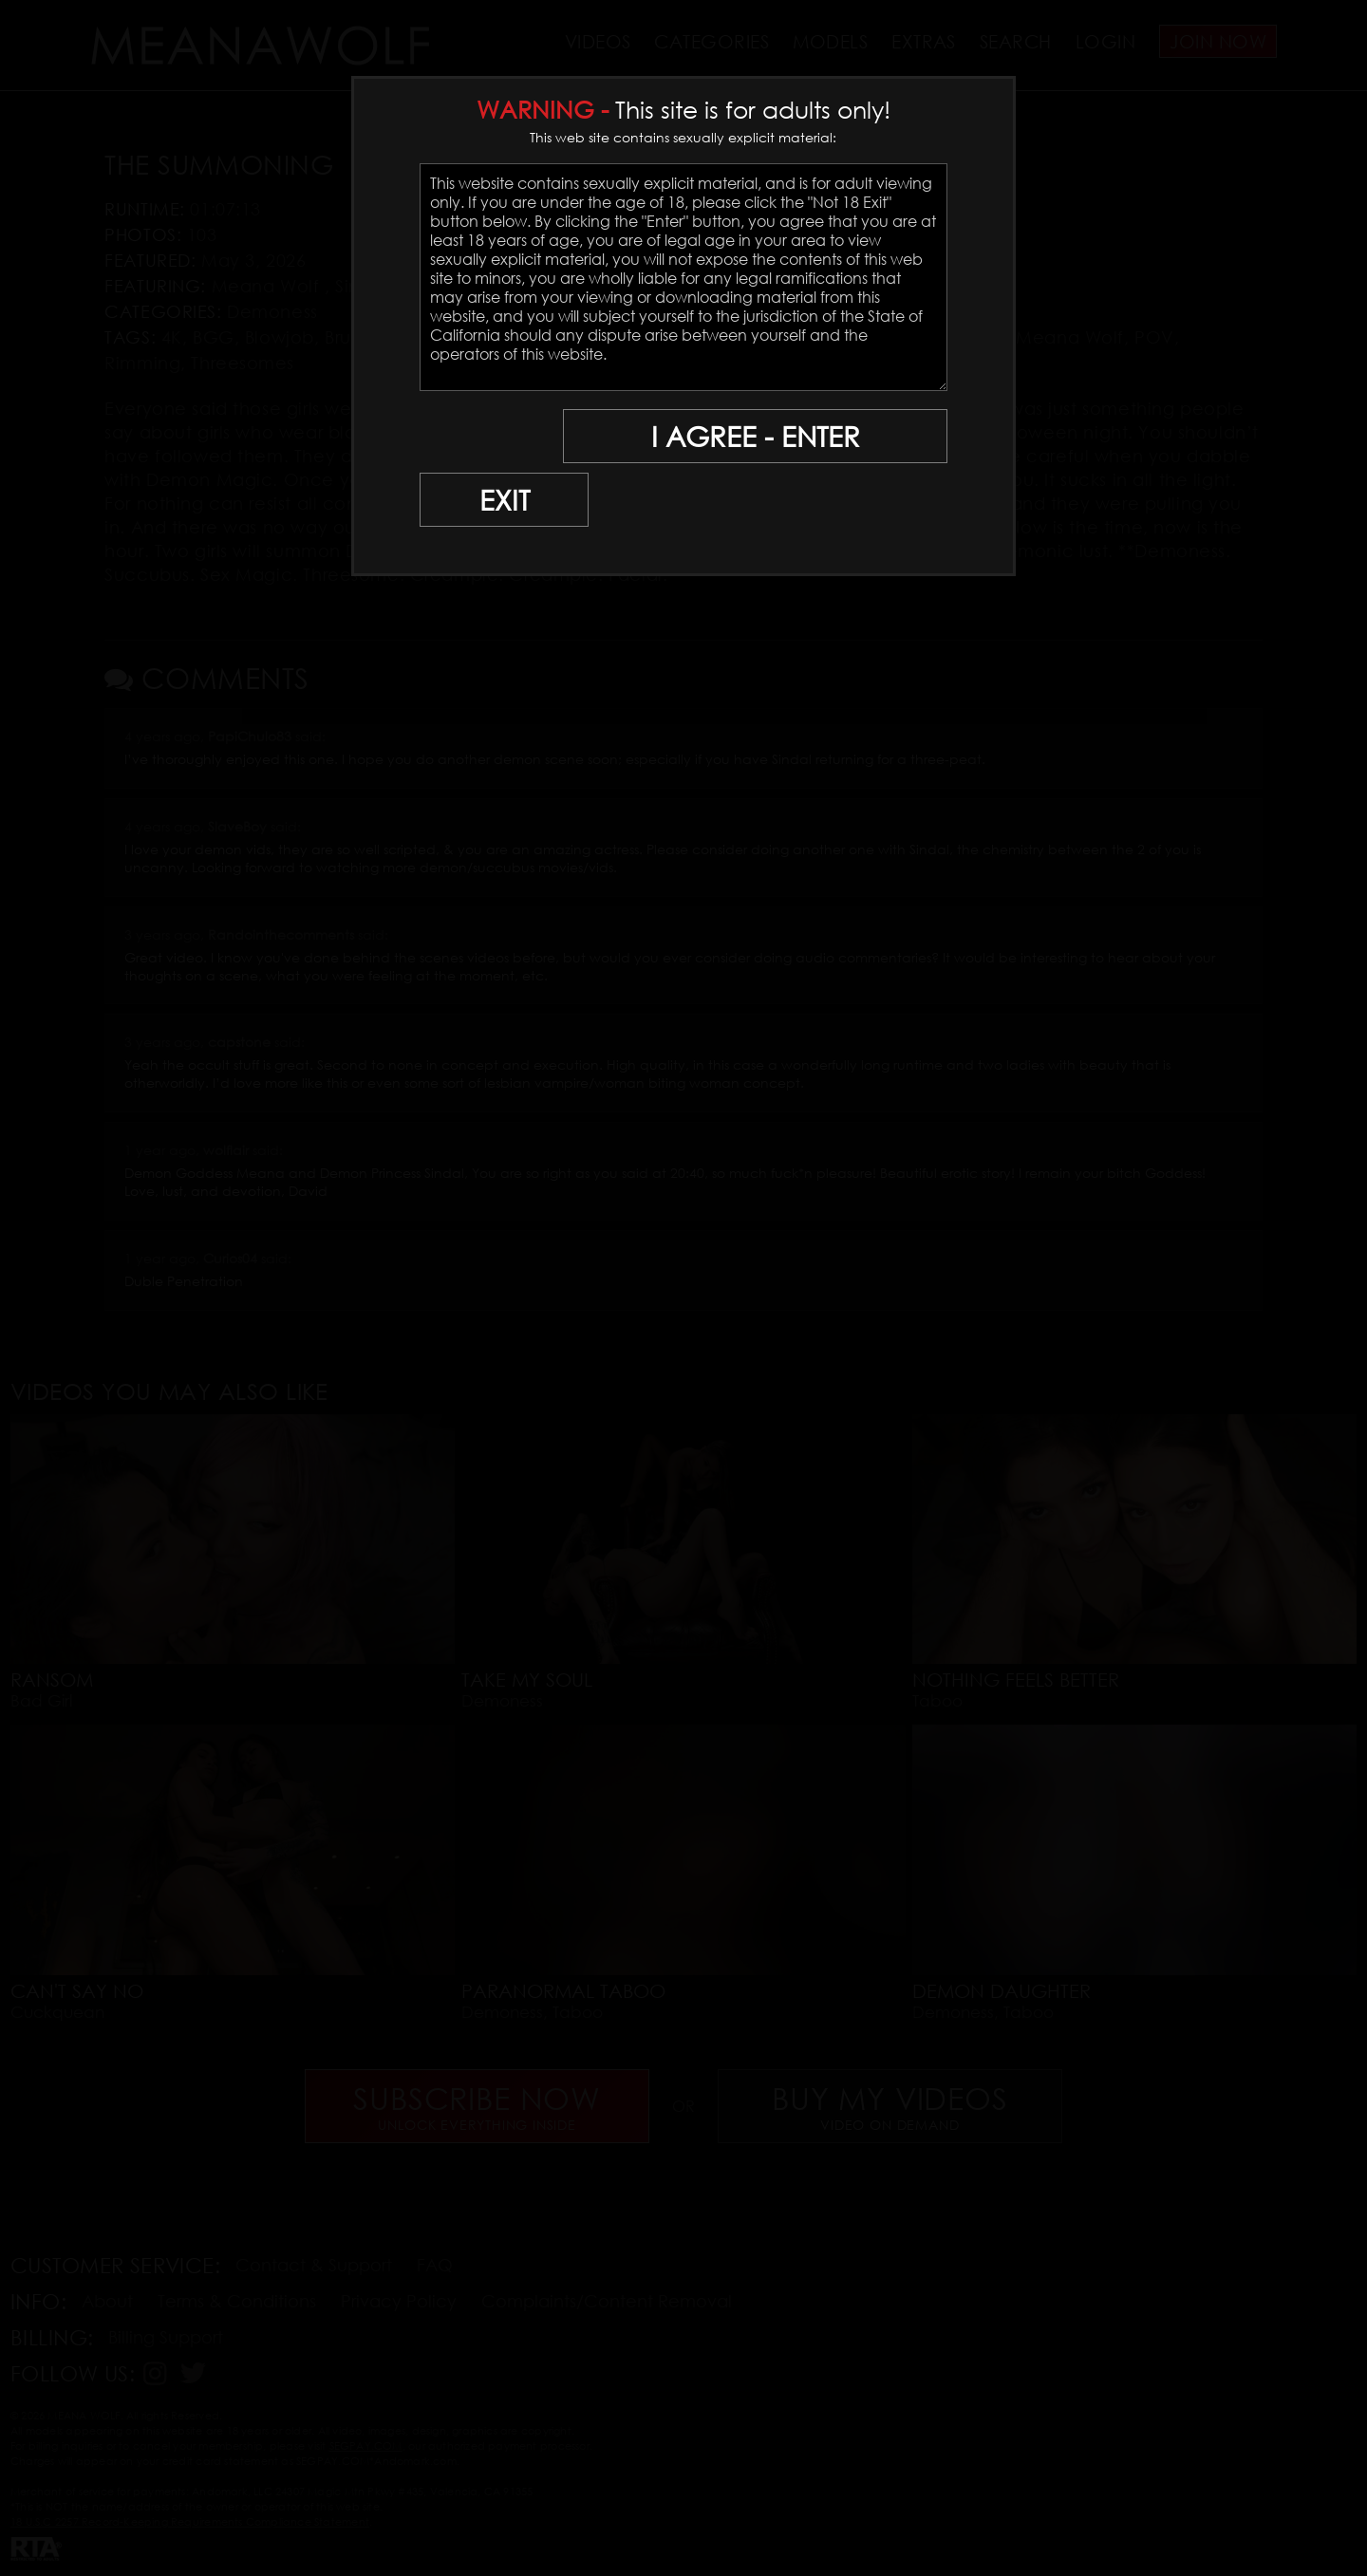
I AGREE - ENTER (762, 437)
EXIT (486, 437)
